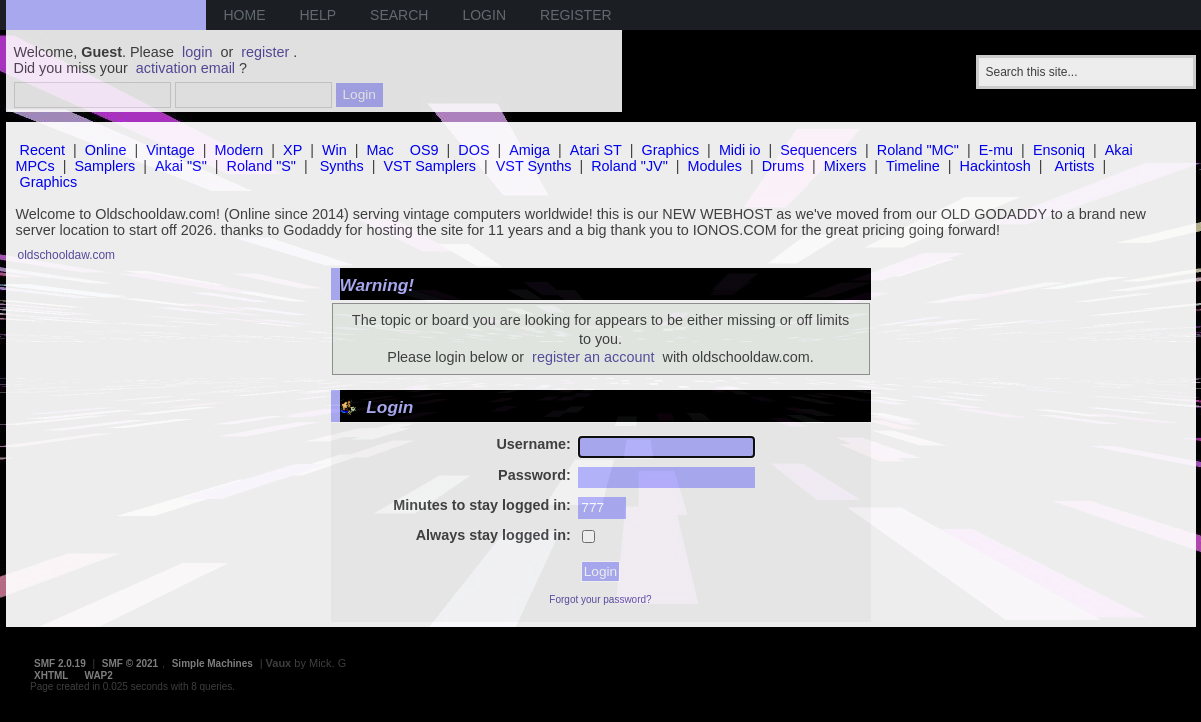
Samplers (104, 166)
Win (334, 150)
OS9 (424, 150)
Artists (1075, 166)
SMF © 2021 (130, 663)
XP (292, 150)
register (265, 52)
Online (106, 150)
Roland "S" (261, 166)
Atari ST (596, 150)
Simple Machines (212, 663)
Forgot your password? (600, 599)
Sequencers (818, 150)
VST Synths (534, 166)
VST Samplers (429, 166)
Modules (715, 166)
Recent (43, 150)
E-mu (996, 150)
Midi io (740, 150)
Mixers (845, 166)
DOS (473, 150)
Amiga (529, 150)
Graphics (671, 150)
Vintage (170, 150)
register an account (593, 357)
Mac (380, 150)
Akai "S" (181, 166)
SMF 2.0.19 (60, 663)
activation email (185, 68)
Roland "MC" (918, 150)
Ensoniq (1059, 150)
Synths (342, 166)
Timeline (913, 166)
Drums (783, 166)
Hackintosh (995, 166)
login (197, 52)
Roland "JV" (629, 166)
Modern (239, 150)
